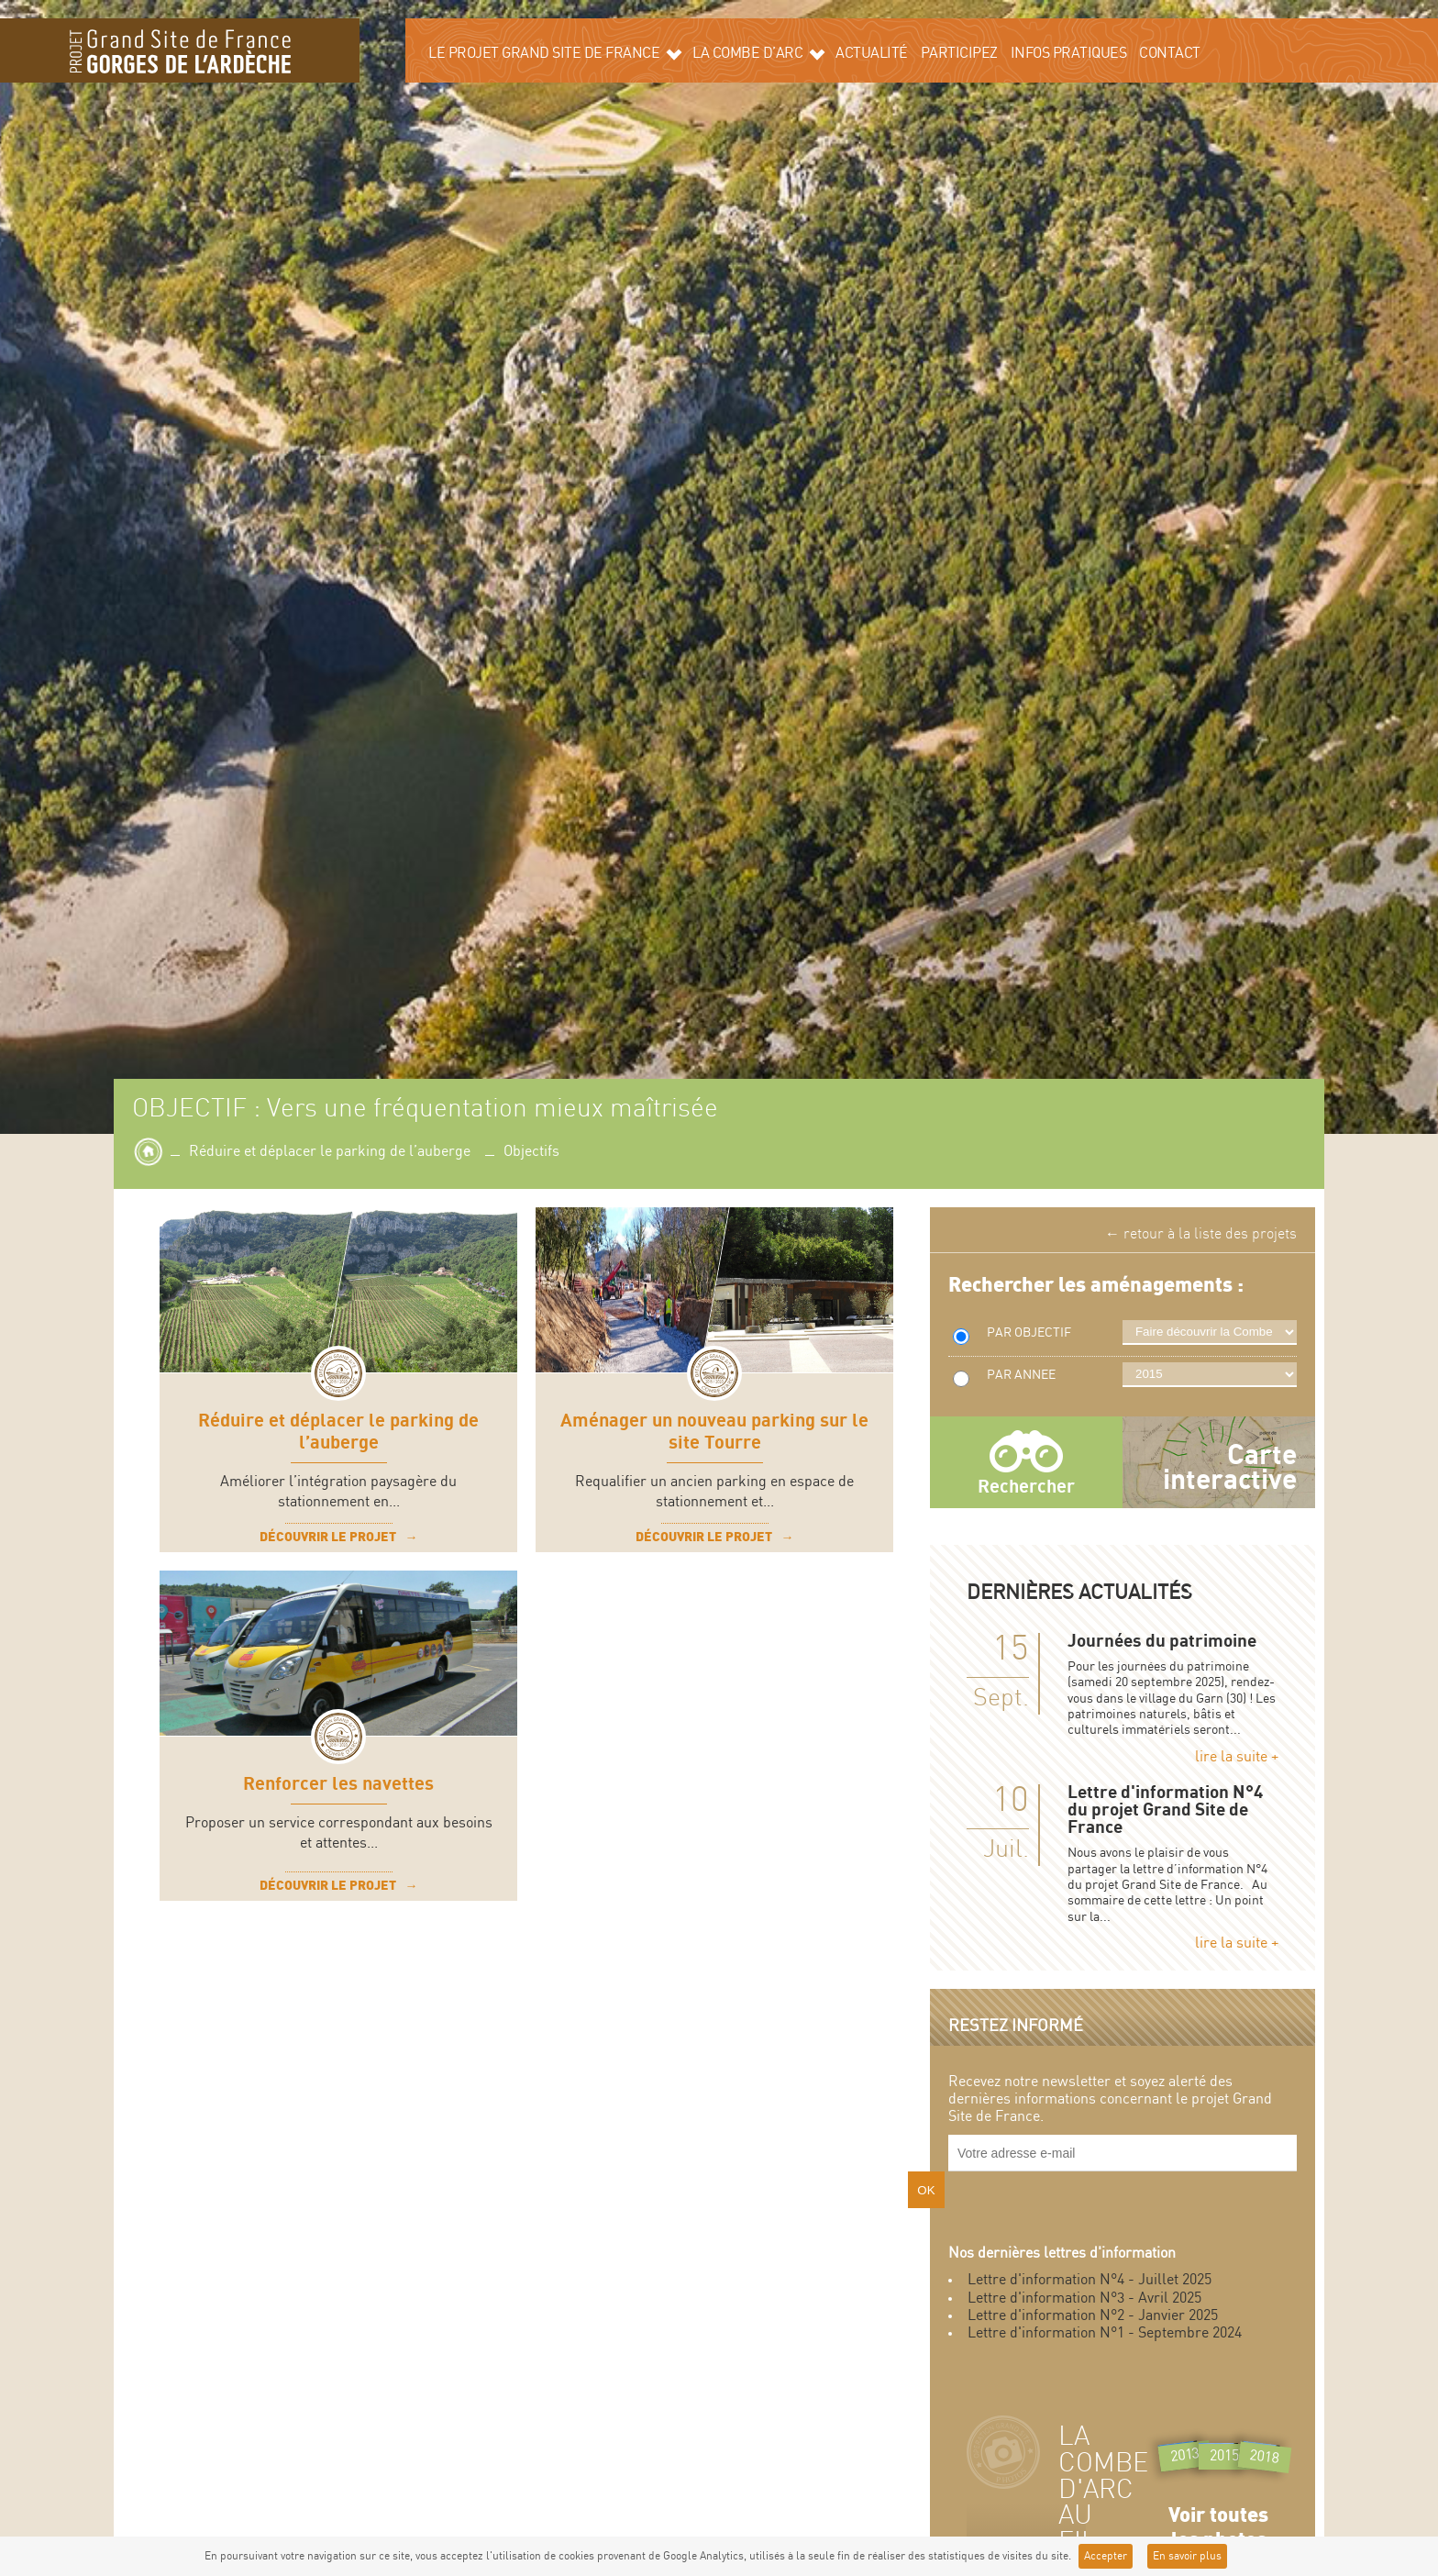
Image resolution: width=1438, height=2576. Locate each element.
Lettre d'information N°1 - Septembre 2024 (1105, 2333)
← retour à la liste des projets (1201, 1234)
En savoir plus (1187, 2556)
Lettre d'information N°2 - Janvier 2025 (1093, 2316)
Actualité (871, 53)
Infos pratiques (1069, 53)
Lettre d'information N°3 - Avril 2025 (1084, 2298)
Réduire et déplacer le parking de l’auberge (329, 1152)
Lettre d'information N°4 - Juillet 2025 (1089, 2280)
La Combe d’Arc (758, 53)
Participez (959, 53)
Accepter (1105, 2556)
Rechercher (1026, 1487)
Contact (1169, 53)
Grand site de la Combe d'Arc (179, 50)
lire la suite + (1236, 1757)
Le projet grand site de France (554, 53)
